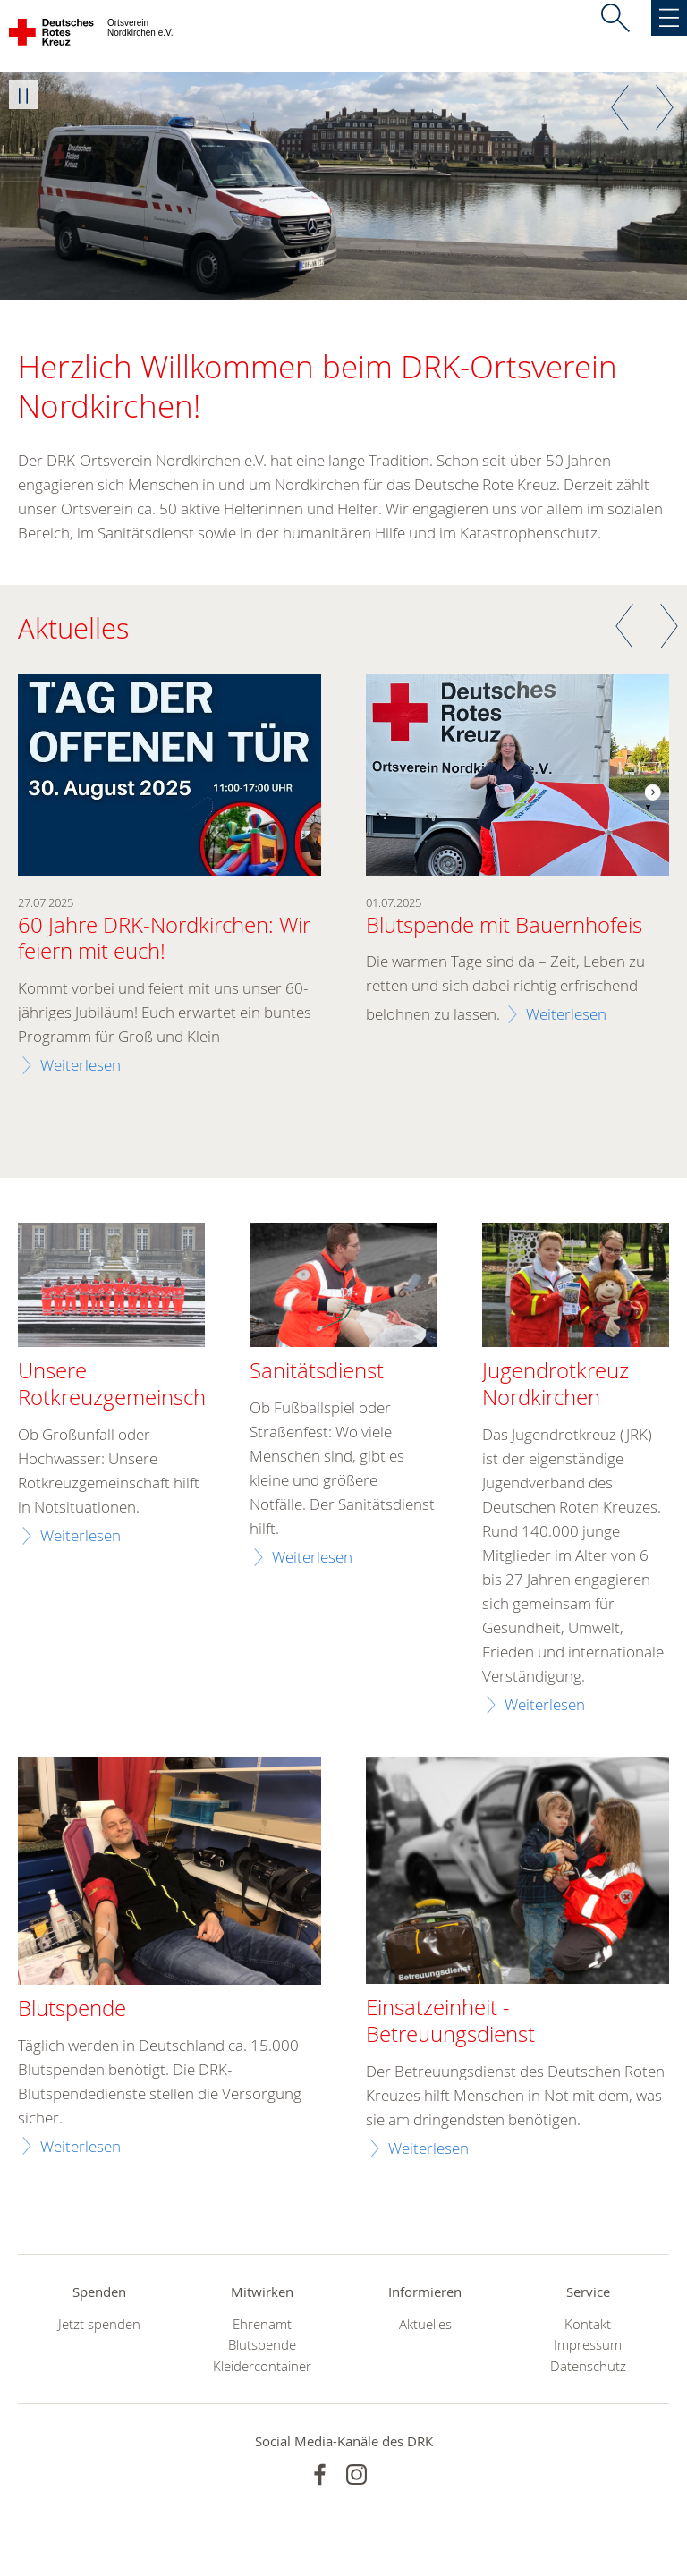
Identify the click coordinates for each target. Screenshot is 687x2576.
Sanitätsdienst (317, 1371)
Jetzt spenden (99, 2324)
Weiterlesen (80, 1065)
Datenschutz (588, 2366)
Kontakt (587, 2324)
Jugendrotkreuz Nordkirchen (555, 1384)
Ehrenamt (262, 2324)
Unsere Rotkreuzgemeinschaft (124, 1384)
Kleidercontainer (262, 2366)
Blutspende (262, 2344)
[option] (343, 186)
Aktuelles (425, 2324)
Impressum (588, 2344)
